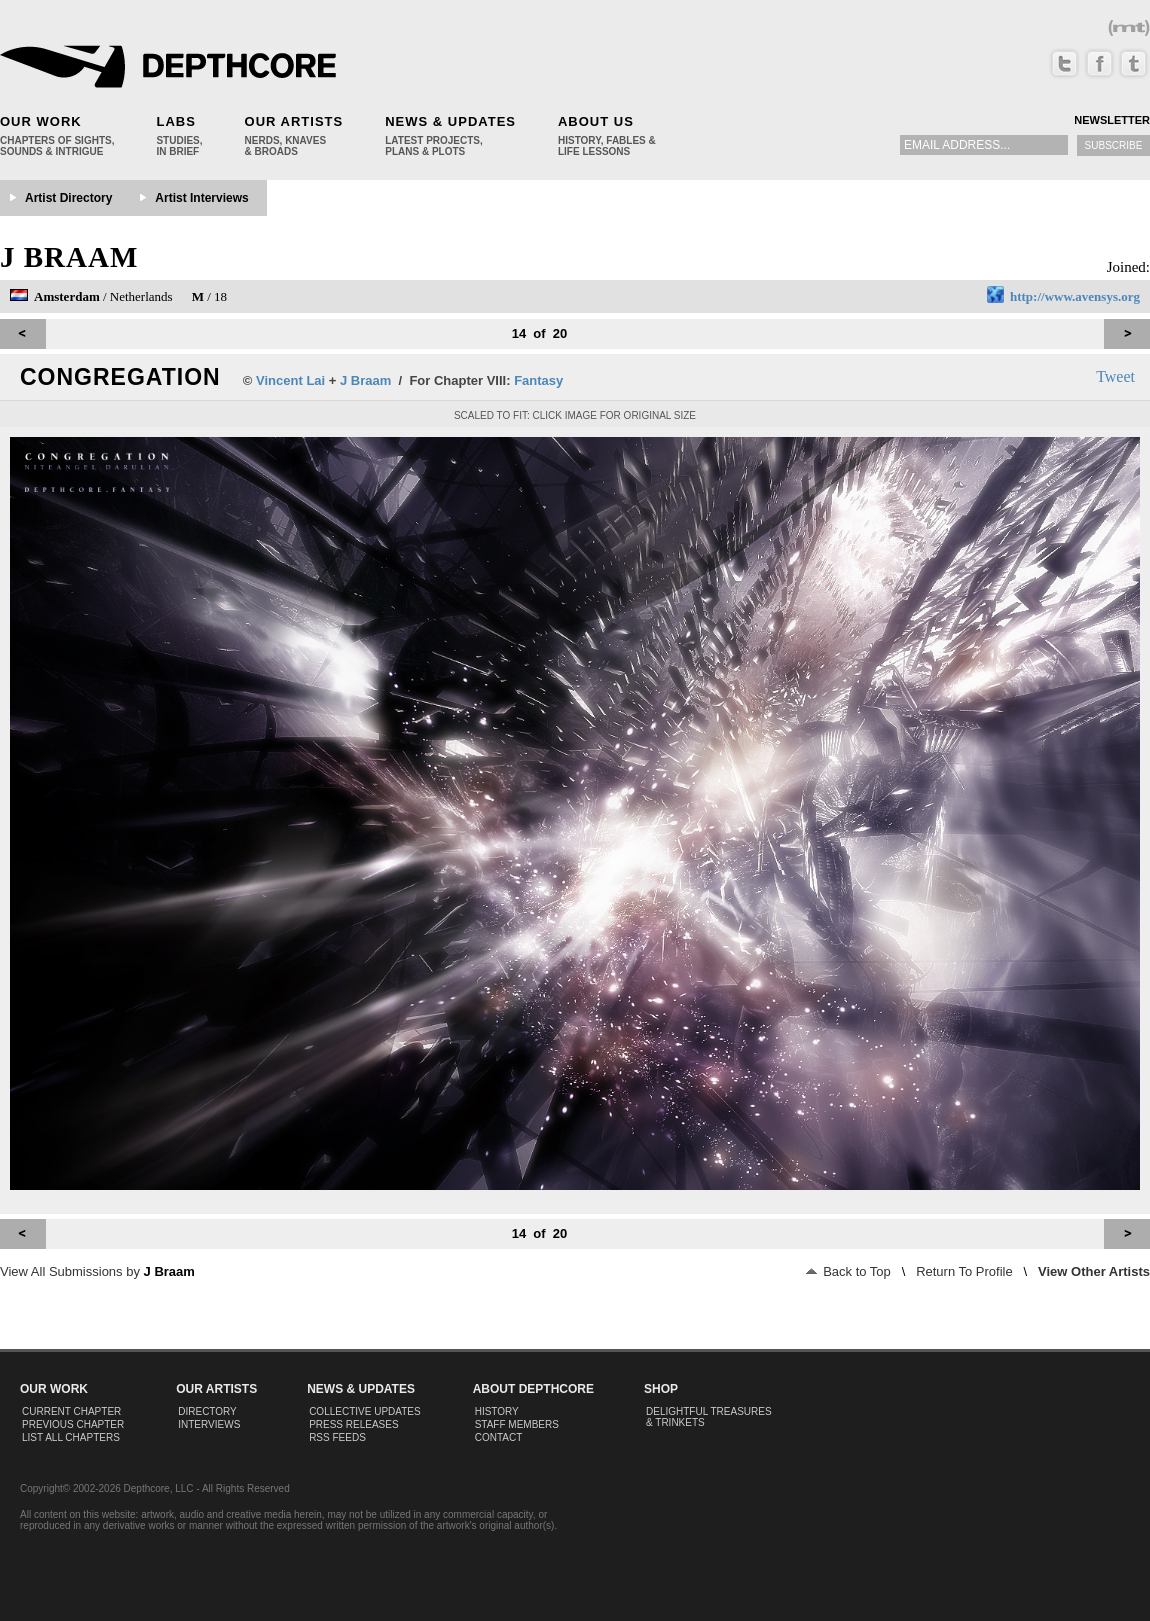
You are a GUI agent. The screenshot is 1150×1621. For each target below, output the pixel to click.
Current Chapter (71, 1411)
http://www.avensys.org (1075, 296)
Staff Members (517, 1424)
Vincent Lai (290, 380)
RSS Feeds (337, 1437)
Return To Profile (964, 1271)
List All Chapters (71, 1437)
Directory (207, 1411)
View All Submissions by (97, 1271)
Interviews (209, 1424)
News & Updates (450, 121)
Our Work (41, 121)
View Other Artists (1094, 1271)
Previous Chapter (73, 1424)
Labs (175, 121)
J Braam (69, 257)
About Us (596, 121)
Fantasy (538, 380)
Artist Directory (68, 198)
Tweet (1115, 376)
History (497, 1411)
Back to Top (848, 1271)
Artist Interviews (201, 198)
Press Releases (353, 1424)
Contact (499, 1437)
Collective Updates (365, 1411)
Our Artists (294, 121)
